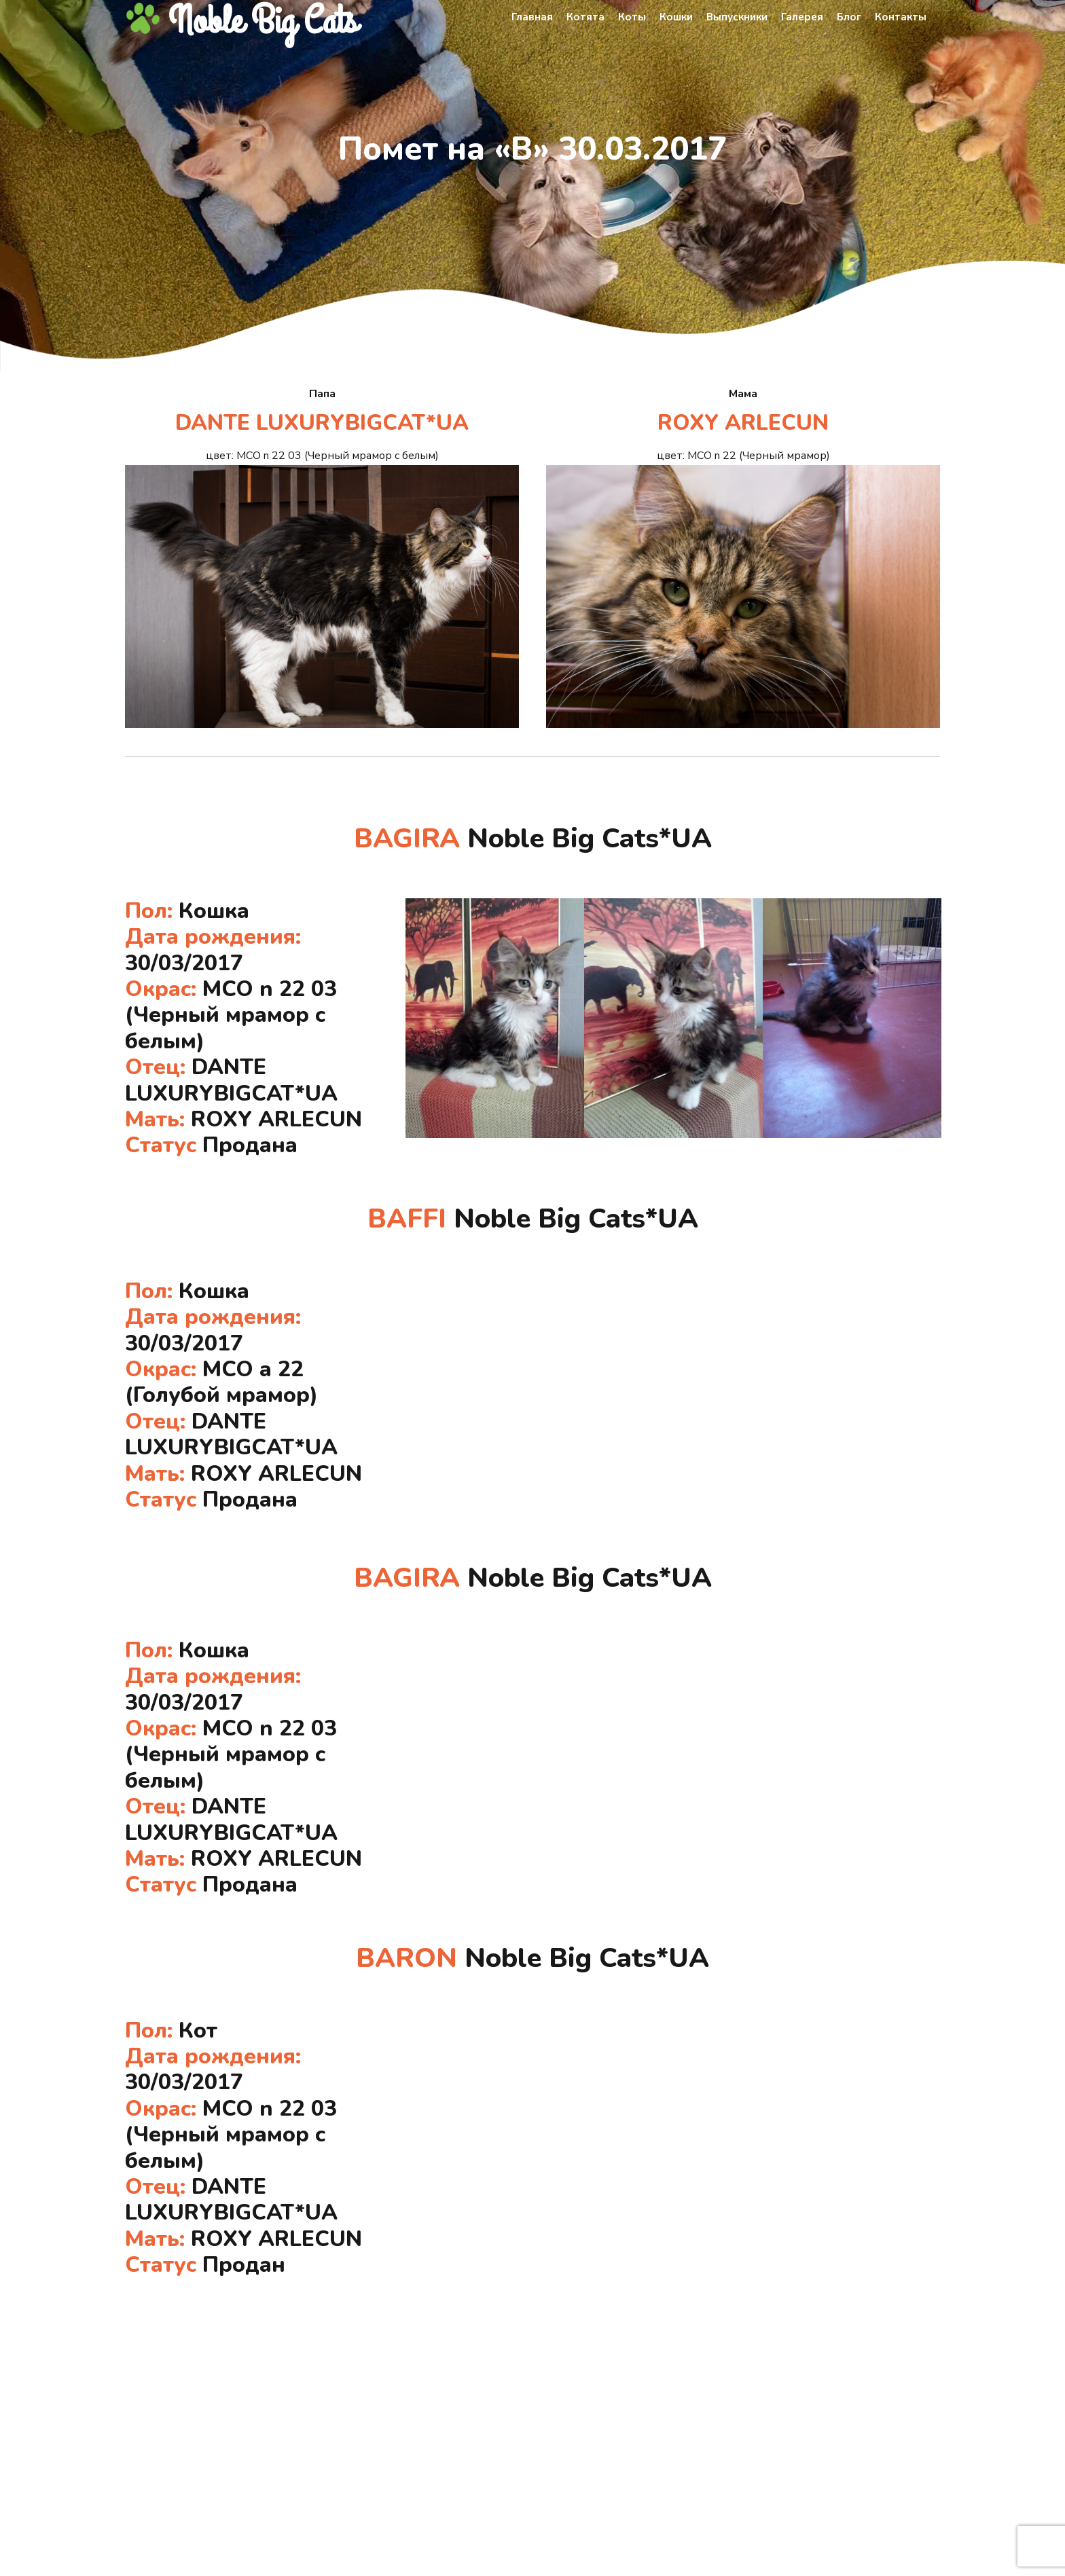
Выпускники (737, 17)
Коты (632, 17)
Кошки (676, 17)
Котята (585, 17)
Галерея (802, 17)
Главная (532, 17)
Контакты (900, 17)
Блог (849, 17)
